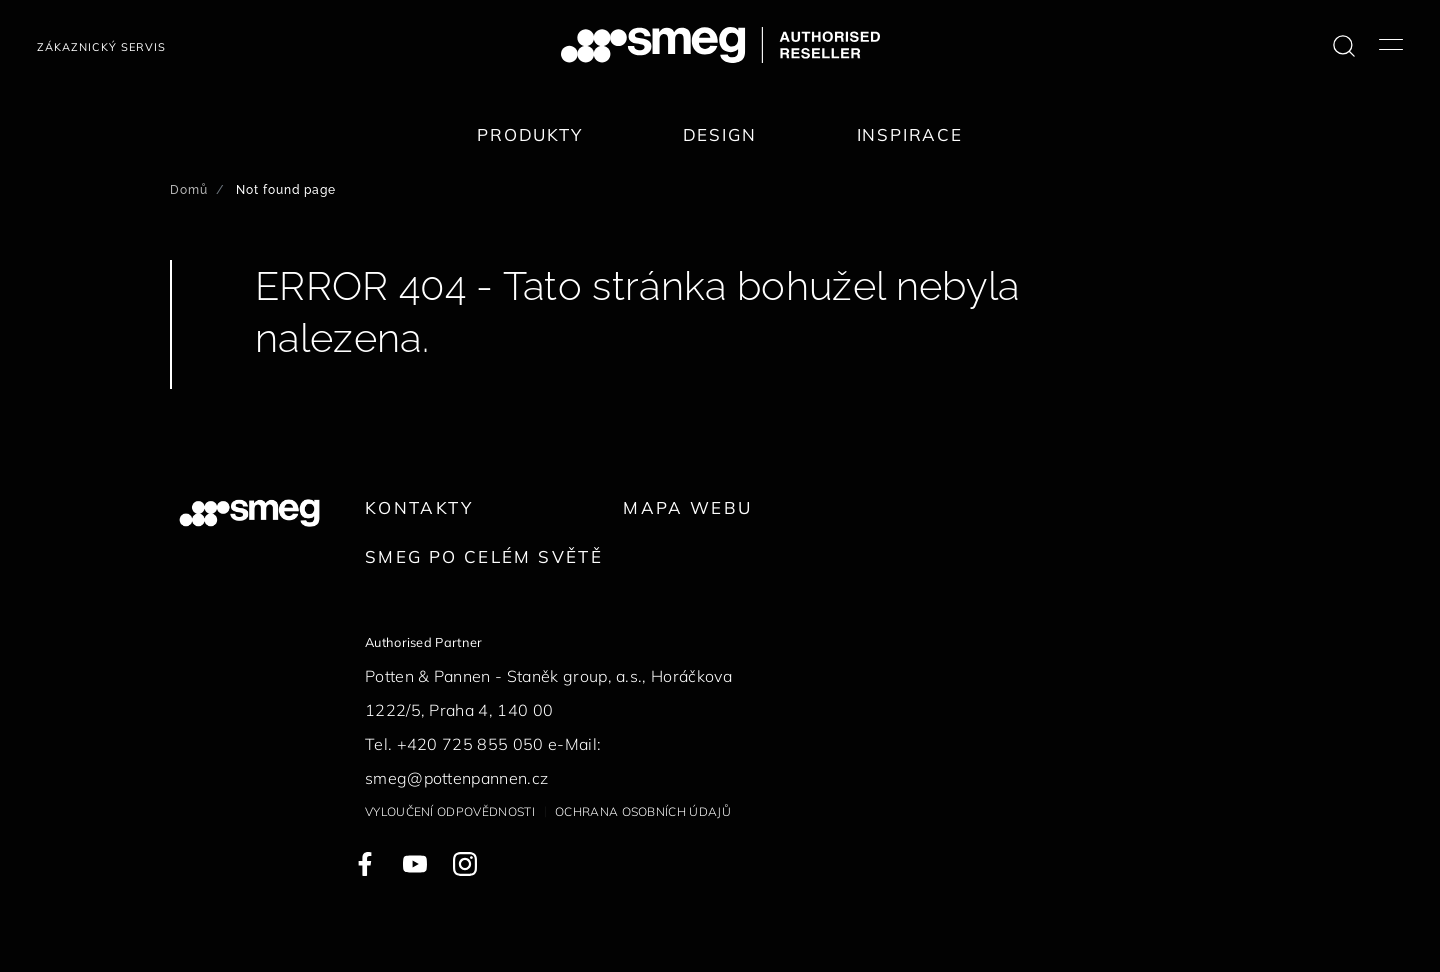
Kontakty (419, 507)
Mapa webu (687, 507)
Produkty (530, 134)
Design (720, 134)
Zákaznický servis (101, 47)
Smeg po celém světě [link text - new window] (484, 556)
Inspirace (910, 134)
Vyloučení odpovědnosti (450, 811)
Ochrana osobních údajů (643, 811)
